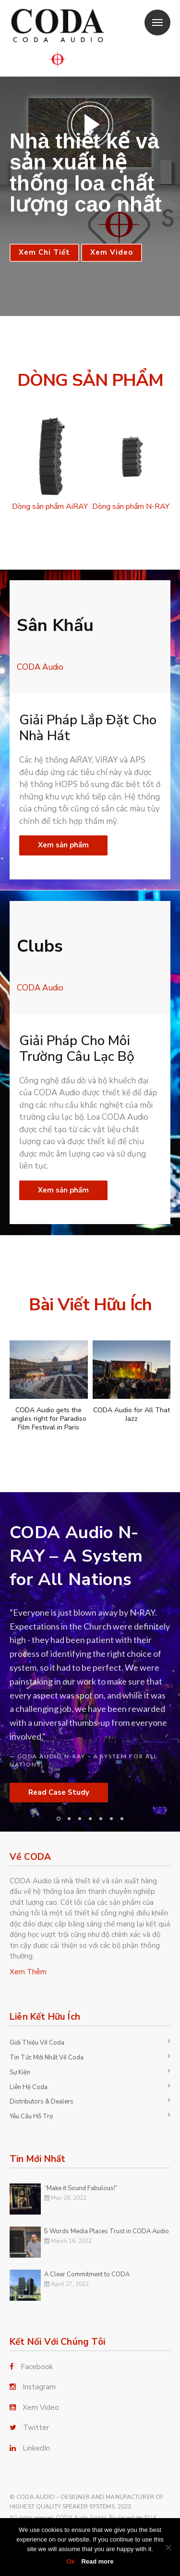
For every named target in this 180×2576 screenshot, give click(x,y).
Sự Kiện (20, 2072)
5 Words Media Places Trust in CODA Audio (106, 2231)
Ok (70, 2561)
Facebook (37, 2367)
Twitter (36, 2427)
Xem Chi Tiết (44, 252)
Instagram (39, 2387)
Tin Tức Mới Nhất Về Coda (47, 2057)
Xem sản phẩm (63, 845)
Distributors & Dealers (41, 2101)
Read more (97, 2561)
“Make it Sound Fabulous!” (81, 2188)
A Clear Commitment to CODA (87, 2274)
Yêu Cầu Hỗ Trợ (31, 2116)
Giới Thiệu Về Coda (37, 2042)
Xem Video (111, 252)
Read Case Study (58, 1792)
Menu (153, 16)
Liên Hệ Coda (29, 2087)
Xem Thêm (28, 1972)
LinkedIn (36, 2448)
